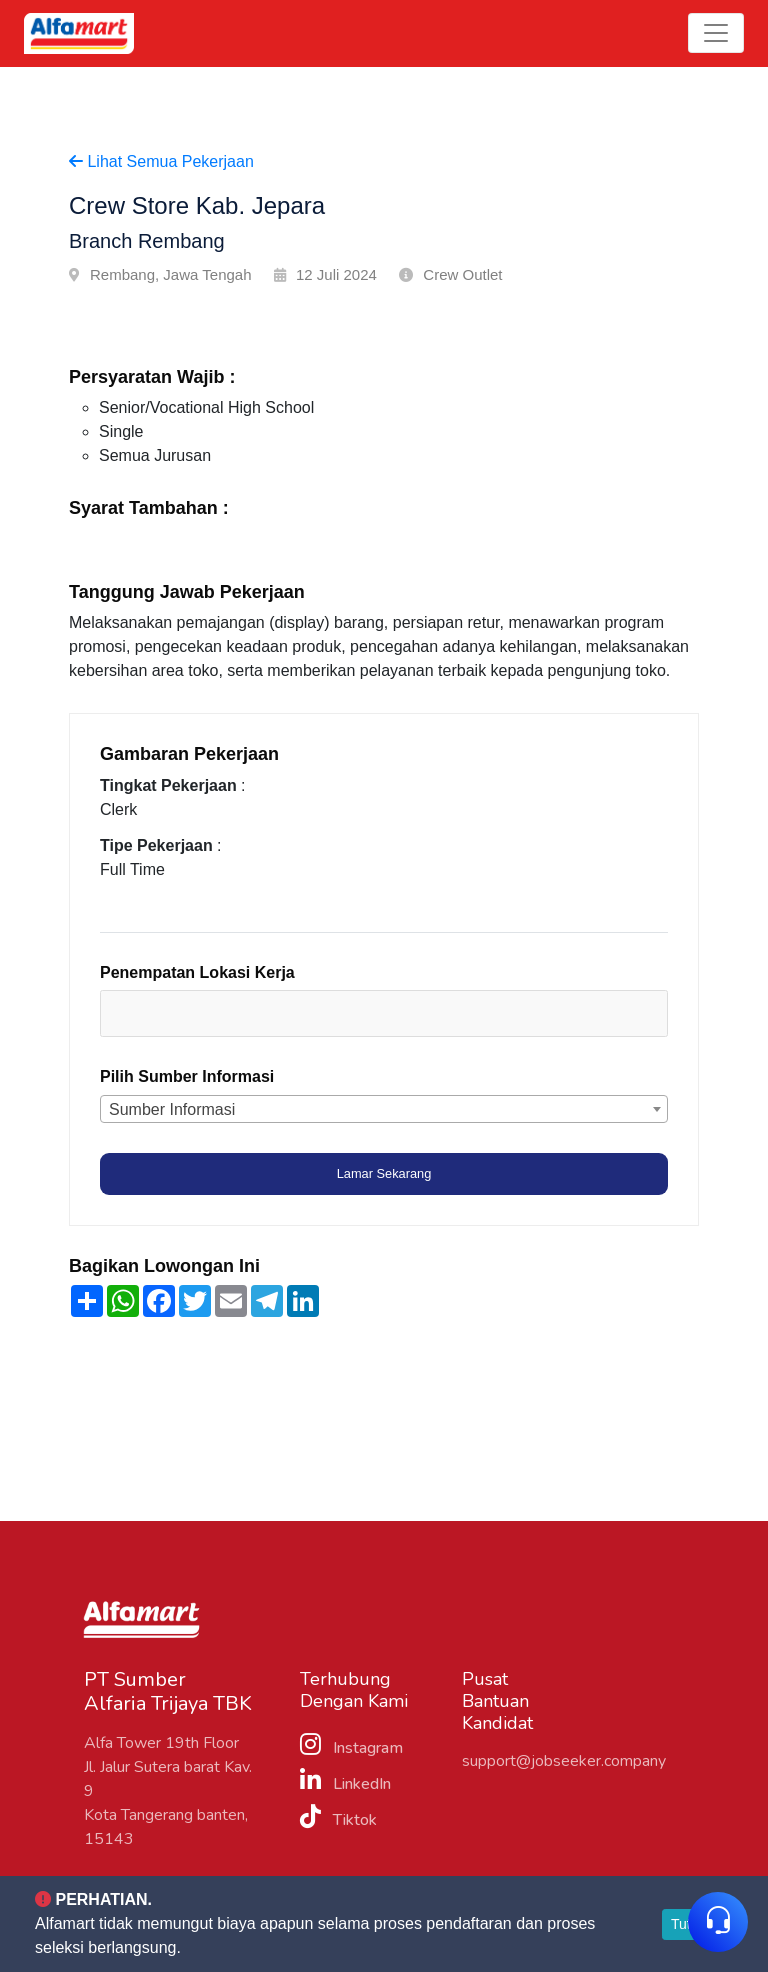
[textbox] (197, 1016)
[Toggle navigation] (716, 33)
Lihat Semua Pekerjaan (161, 161)
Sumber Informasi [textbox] (172, 1112)
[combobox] (384, 1016)
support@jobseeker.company (564, 1764)
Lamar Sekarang (384, 1176)
